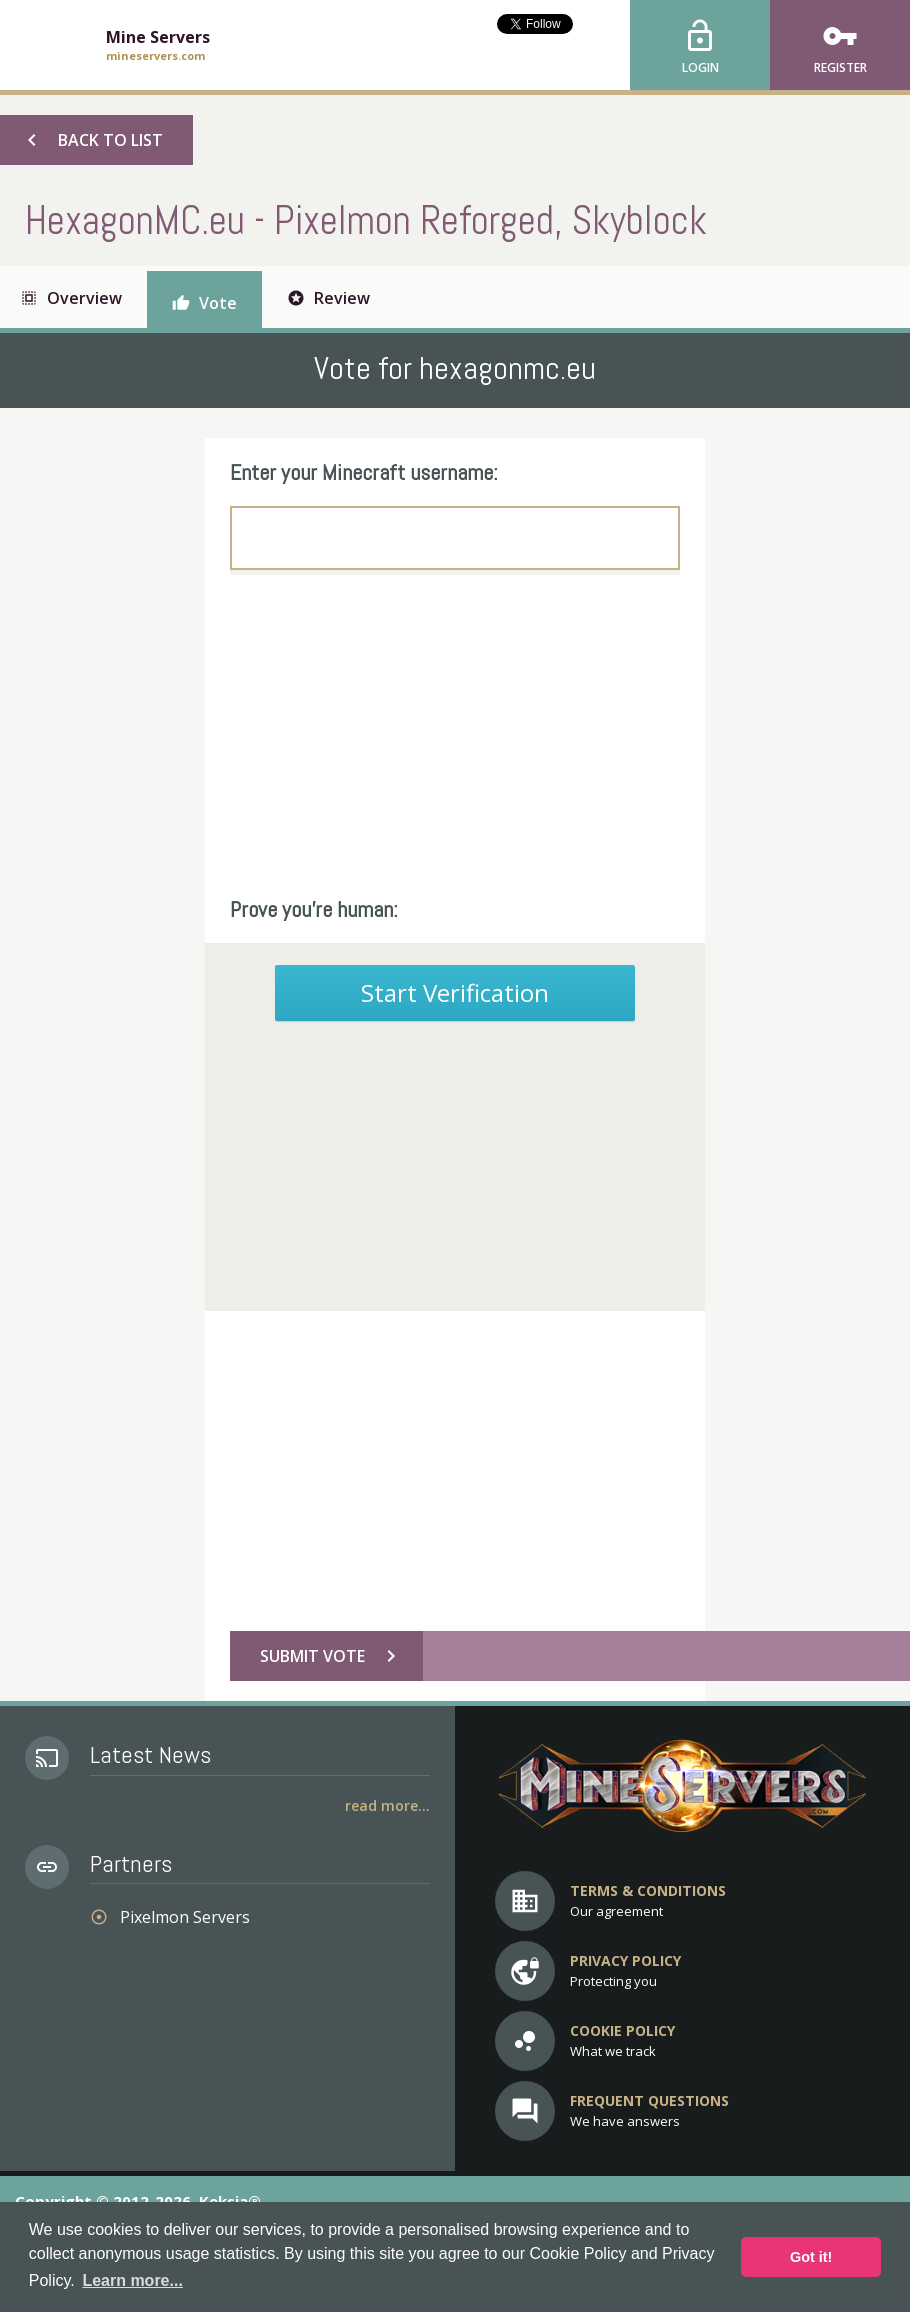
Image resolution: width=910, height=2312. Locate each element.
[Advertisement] (455, 735)
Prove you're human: (314, 909)
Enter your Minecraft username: (364, 472)
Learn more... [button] (132, 2280)
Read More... (387, 1805)
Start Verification (455, 992)
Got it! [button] (811, 2257)
